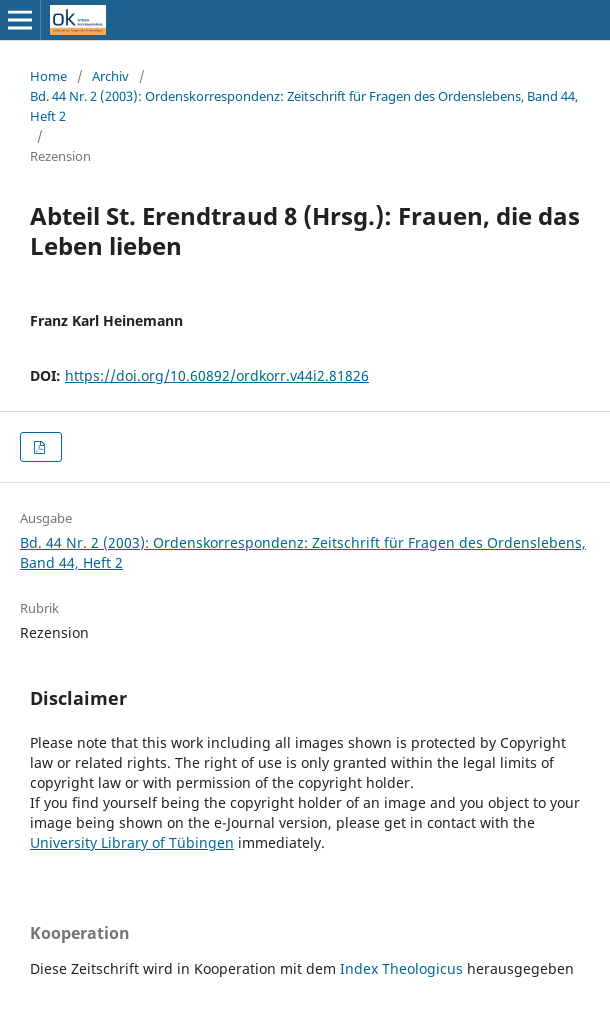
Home (48, 76)
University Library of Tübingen (132, 842)
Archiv (110, 76)
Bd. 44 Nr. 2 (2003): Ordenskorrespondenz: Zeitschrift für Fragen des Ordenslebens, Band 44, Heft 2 (304, 106)
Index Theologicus (403, 968)
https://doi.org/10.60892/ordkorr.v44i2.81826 (217, 375)
